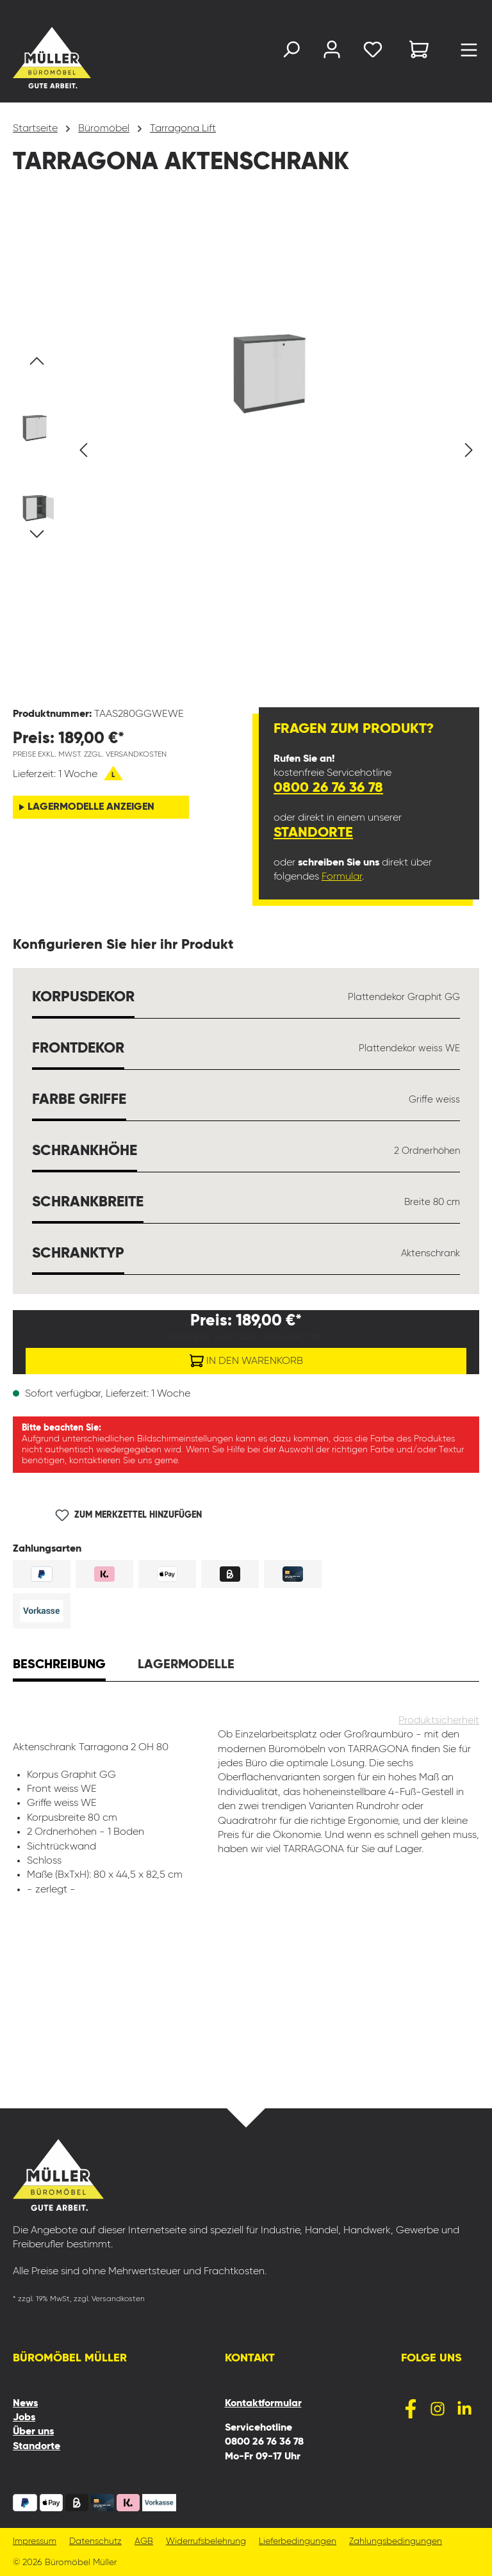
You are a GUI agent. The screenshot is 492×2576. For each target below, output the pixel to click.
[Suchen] (291, 52)
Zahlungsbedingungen (395, 2541)
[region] (246, 450)
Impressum (34, 2541)
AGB (144, 2541)
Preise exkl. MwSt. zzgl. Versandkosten (90, 755)
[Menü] (469, 53)
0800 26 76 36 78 (328, 788)
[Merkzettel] (373, 52)
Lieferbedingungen (297, 2541)
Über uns (33, 2432)
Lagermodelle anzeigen (91, 807)
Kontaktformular (263, 2404)
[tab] (59, 1666)
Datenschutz (95, 2541)
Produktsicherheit (438, 1721)
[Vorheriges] (83, 450)
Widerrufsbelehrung (206, 2541)
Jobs (24, 2418)
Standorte (313, 833)
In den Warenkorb (246, 1358)
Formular (342, 877)
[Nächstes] (469, 450)
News (25, 2404)
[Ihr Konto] (332, 52)
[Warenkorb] (419, 51)
